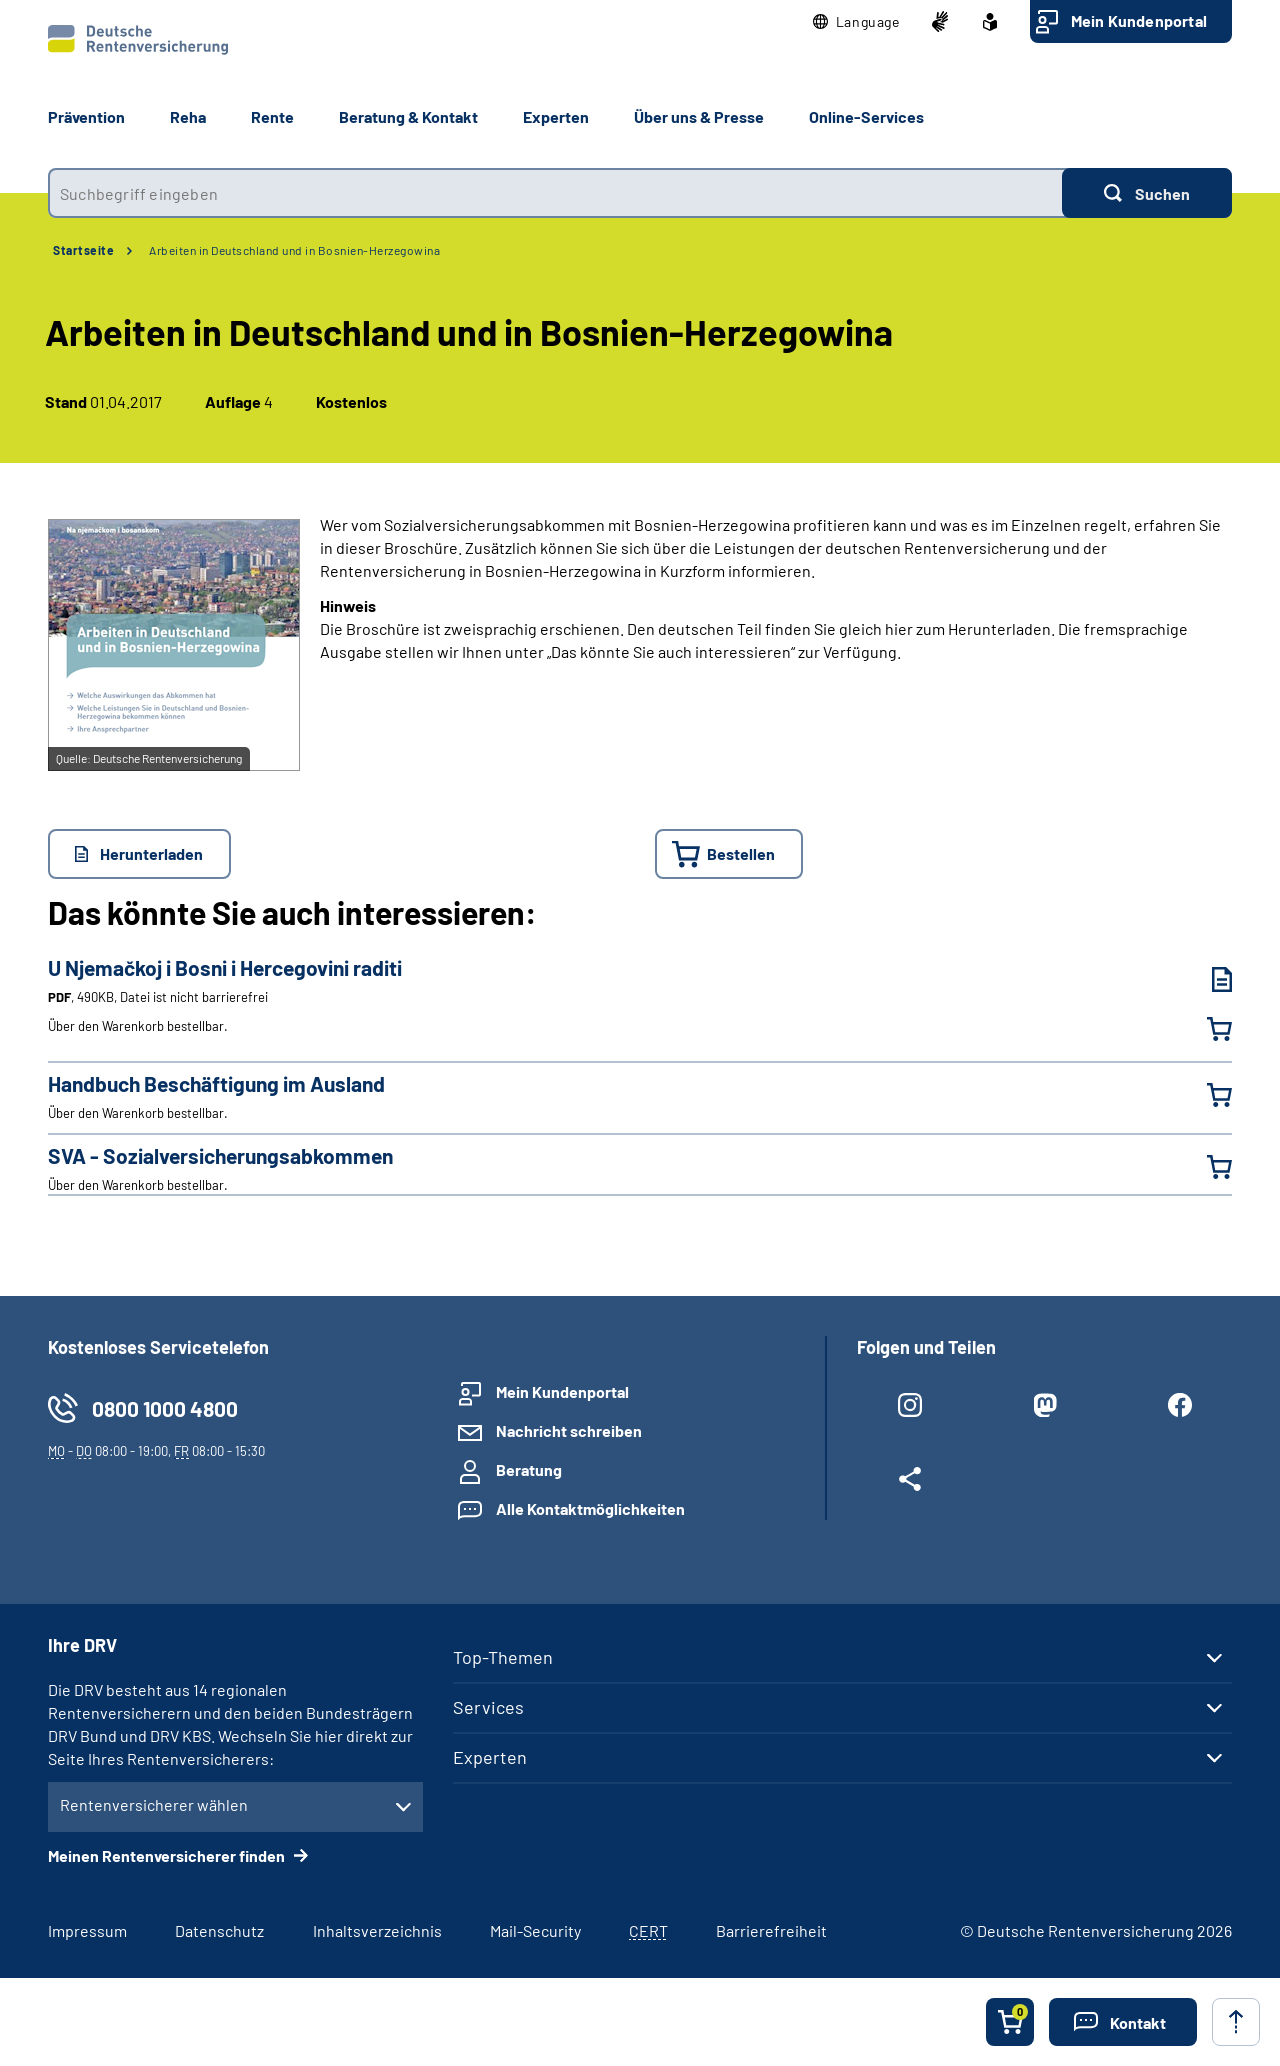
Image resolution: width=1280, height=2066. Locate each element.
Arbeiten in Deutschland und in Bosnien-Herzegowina (294, 250)
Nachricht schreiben (569, 1430)
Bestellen (741, 853)
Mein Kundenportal (1139, 20)
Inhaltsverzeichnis (377, 1930)
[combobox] (555, 193)
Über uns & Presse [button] (699, 116)
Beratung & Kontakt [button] (408, 116)
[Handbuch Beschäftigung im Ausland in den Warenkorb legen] (1207, 1095)
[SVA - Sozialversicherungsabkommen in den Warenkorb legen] (1207, 1167)
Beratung (529, 1469)
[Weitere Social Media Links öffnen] (909, 1483)
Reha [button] (188, 116)
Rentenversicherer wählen (154, 1804)
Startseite (83, 250)
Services (488, 1707)
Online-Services (866, 116)
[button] (856, 22)
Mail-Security (535, 1930)
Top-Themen (503, 1657)
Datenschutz (219, 1930)
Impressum (87, 1930)
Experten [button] (556, 116)
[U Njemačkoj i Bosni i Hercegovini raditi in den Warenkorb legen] (1207, 1029)
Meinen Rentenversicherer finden (168, 1855)
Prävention (86, 116)
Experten (490, 1757)
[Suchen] (1147, 193)
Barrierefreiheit (771, 1930)
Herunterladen (151, 853)
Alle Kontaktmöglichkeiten (590, 1508)
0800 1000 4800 (165, 1408)
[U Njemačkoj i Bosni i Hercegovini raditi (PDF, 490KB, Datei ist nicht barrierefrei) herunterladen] (1207, 979)
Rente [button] (272, 116)
